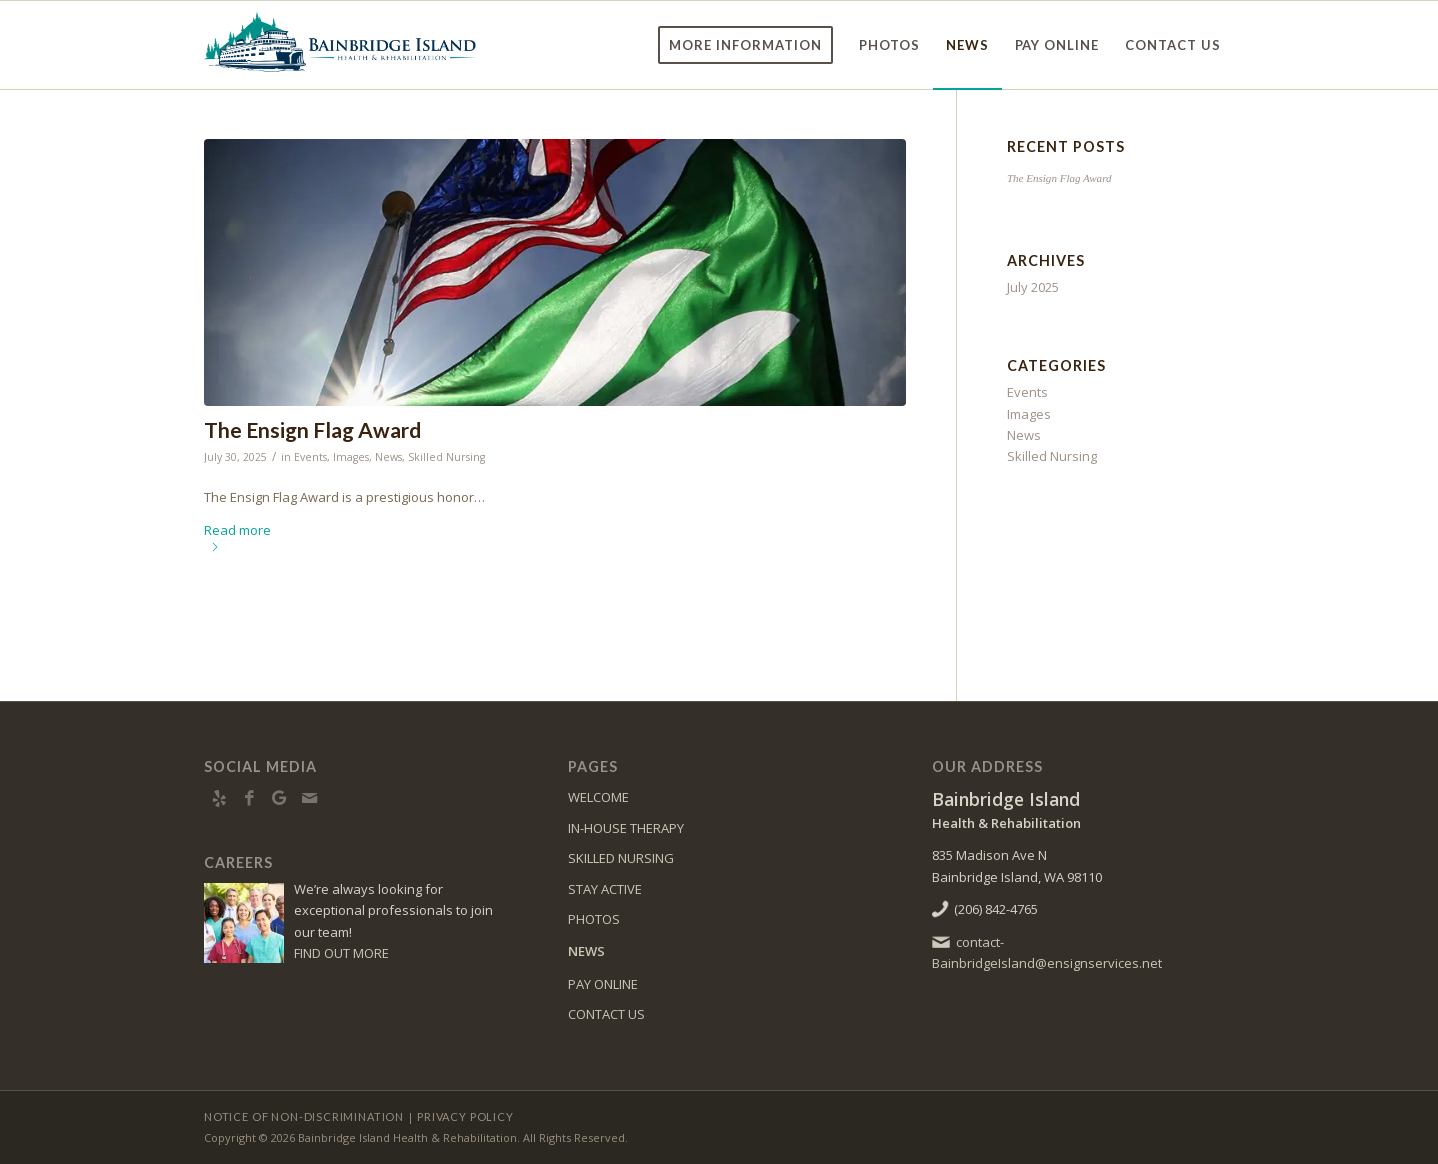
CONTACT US (606, 1014)
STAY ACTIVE (605, 889)
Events (310, 457)
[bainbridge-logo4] (342, 45)
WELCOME (598, 797)
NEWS (586, 951)
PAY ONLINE (603, 984)
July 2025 (1033, 287)
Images (351, 457)
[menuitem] (745, 45)
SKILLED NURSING (621, 858)
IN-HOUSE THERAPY (626, 828)
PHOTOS (594, 919)
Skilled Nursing (446, 457)
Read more (237, 536)
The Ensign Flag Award (312, 429)
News (388, 457)
